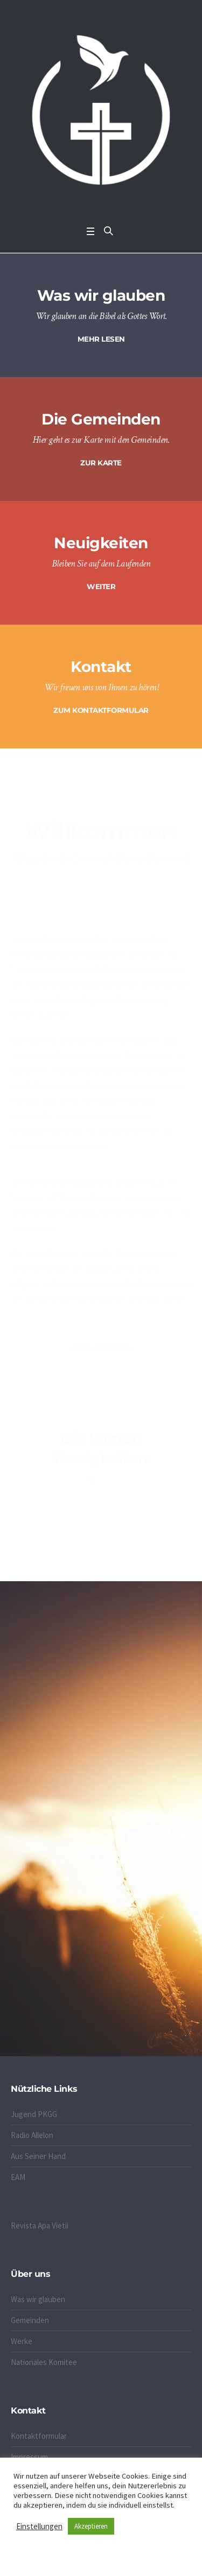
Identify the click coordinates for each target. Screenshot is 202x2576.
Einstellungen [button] (39, 2526)
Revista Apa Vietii (39, 2225)
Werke (21, 2341)
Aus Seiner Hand (38, 2156)
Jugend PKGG (34, 2114)
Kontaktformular (39, 2436)
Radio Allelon (32, 2135)
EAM (18, 2177)
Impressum (29, 2457)
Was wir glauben (38, 2299)
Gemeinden (30, 2320)
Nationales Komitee (44, 2362)
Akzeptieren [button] (91, 2526)
